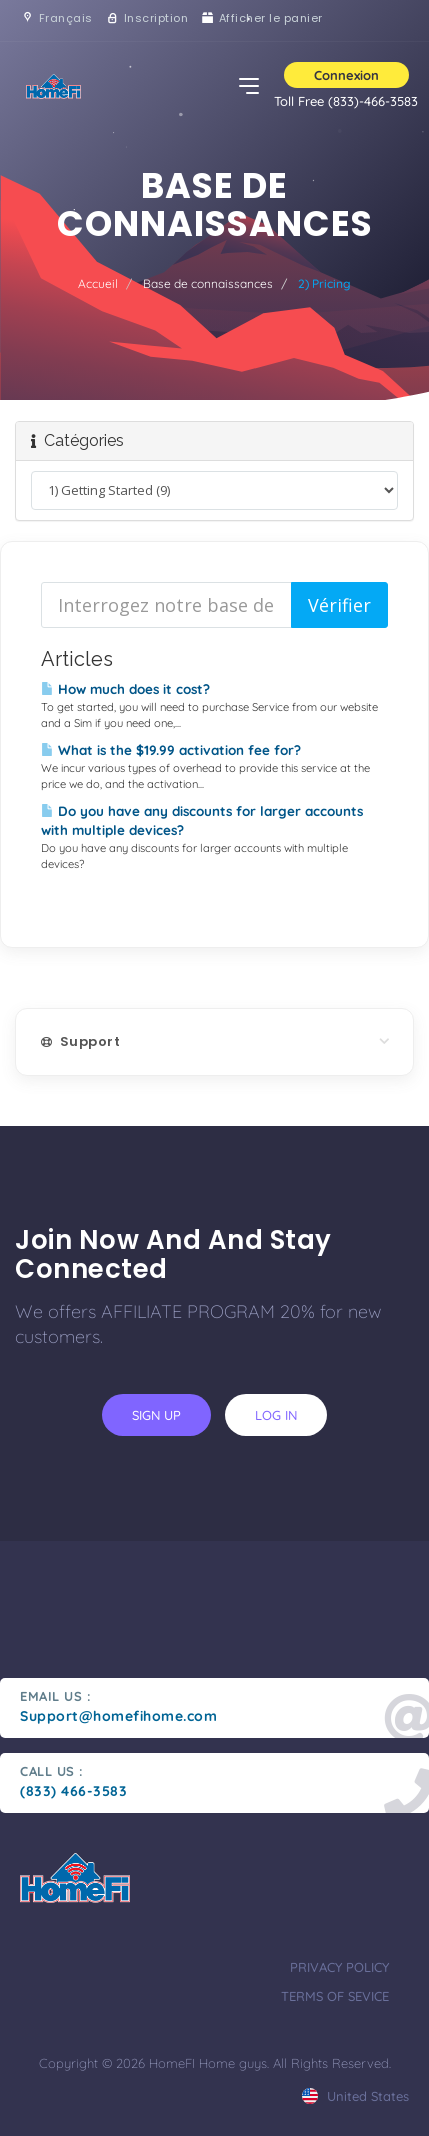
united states (355, 2096)
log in (276, 1415)
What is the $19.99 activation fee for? (171, 750)
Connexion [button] (346, 75)
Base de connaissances (208, 283)
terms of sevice (335, 1996)
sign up (156, 1415)
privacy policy (339, 1967)
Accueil (98, 283)
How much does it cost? (125, 689)
